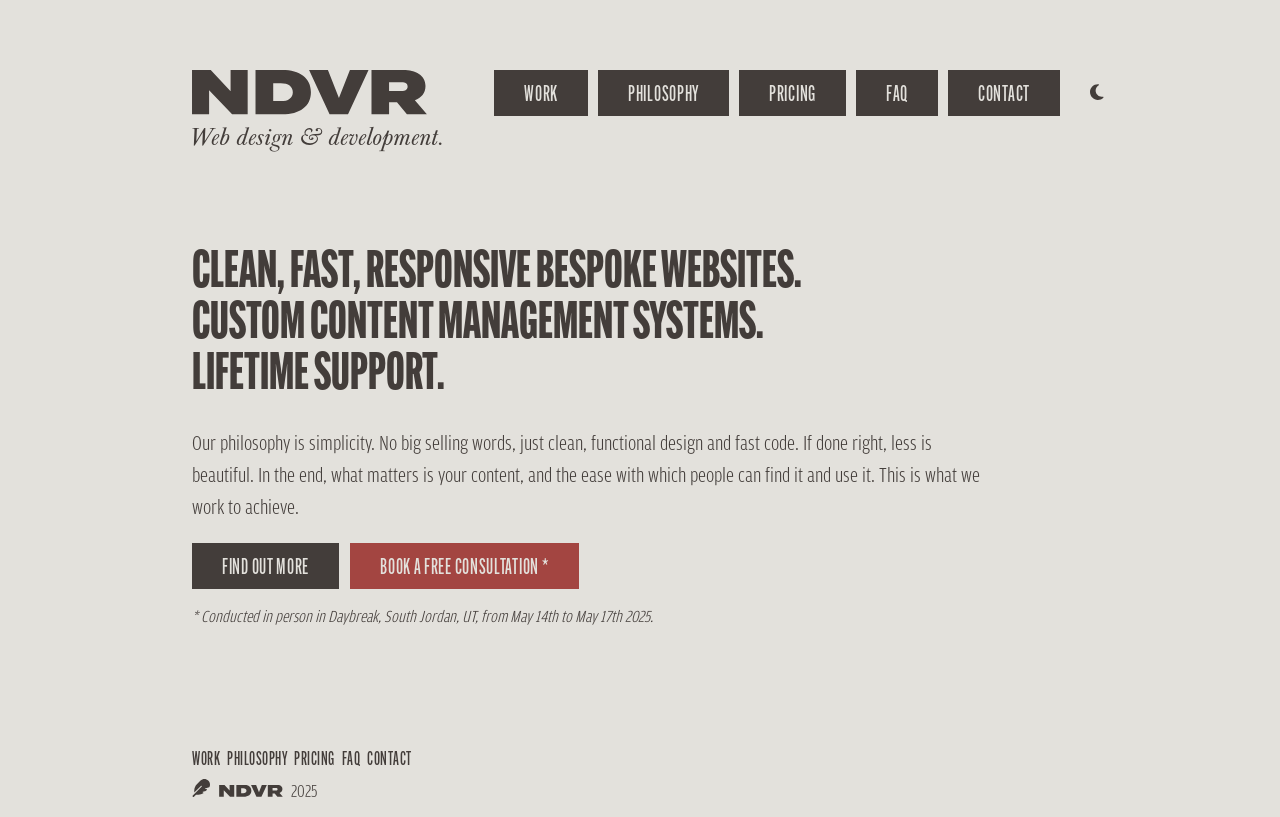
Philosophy (663, 93)
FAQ (897, 93)
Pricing (792, 93)
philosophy (257, 758)
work (541, 93)
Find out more (265, 566)
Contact (1004, 93)
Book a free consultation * (464, 566)
